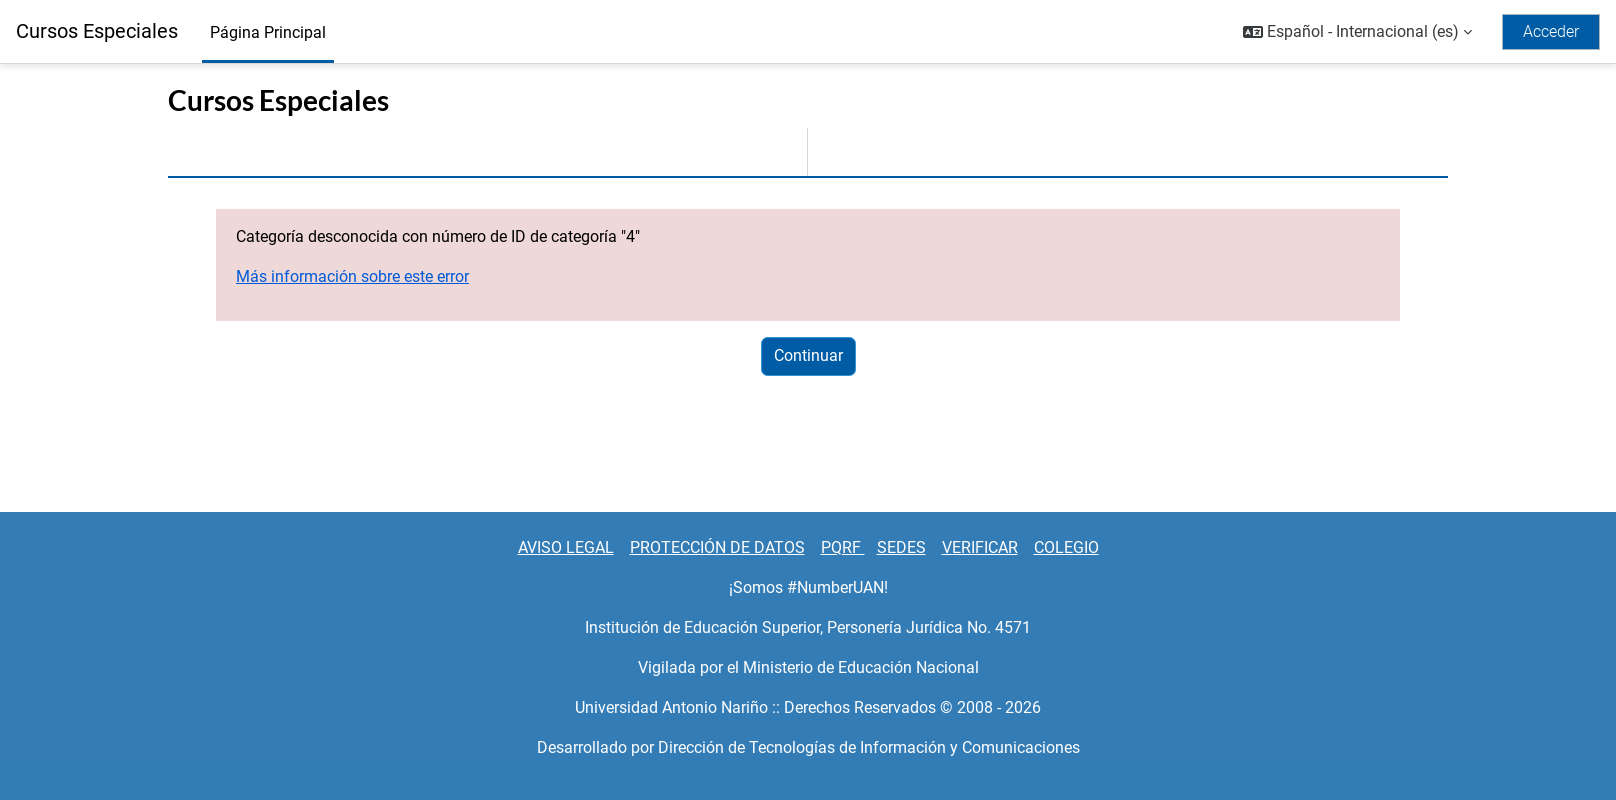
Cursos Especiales (97, 31)
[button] (1357, 32)
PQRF (843, 547)
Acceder (1551, 31)
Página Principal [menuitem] (268, 32)
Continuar (808, 355)
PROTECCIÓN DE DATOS (717, 547)
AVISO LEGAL (566, 547)
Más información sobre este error (352, 276)
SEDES (901, 547)
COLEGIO (1066, 547)
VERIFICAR (980, 547)
